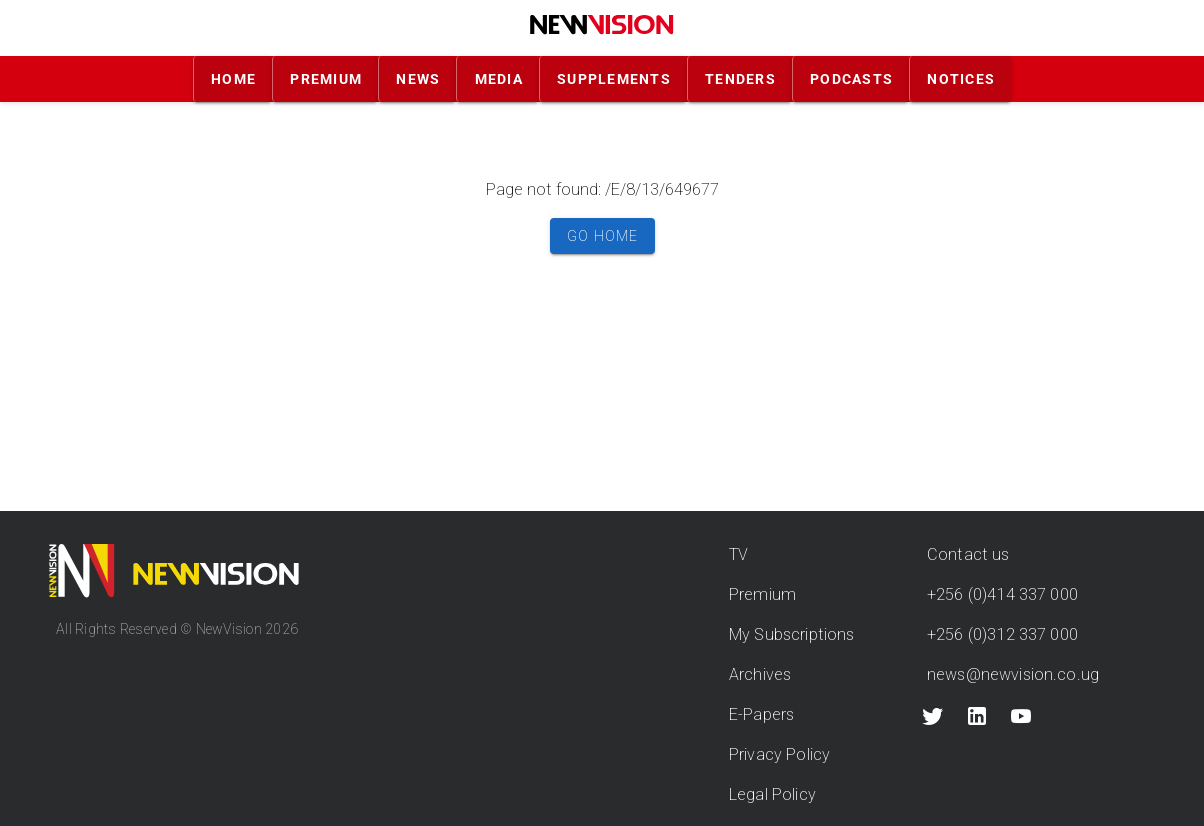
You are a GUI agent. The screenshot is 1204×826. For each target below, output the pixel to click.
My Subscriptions (791, 634)
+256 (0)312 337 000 (1002, 634)
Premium (762, 594)
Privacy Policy (779, 754)
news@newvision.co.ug (1013, 674)
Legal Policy (772, 794)
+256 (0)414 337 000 (1002, 594)
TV (738, 554)
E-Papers (761, 714)
